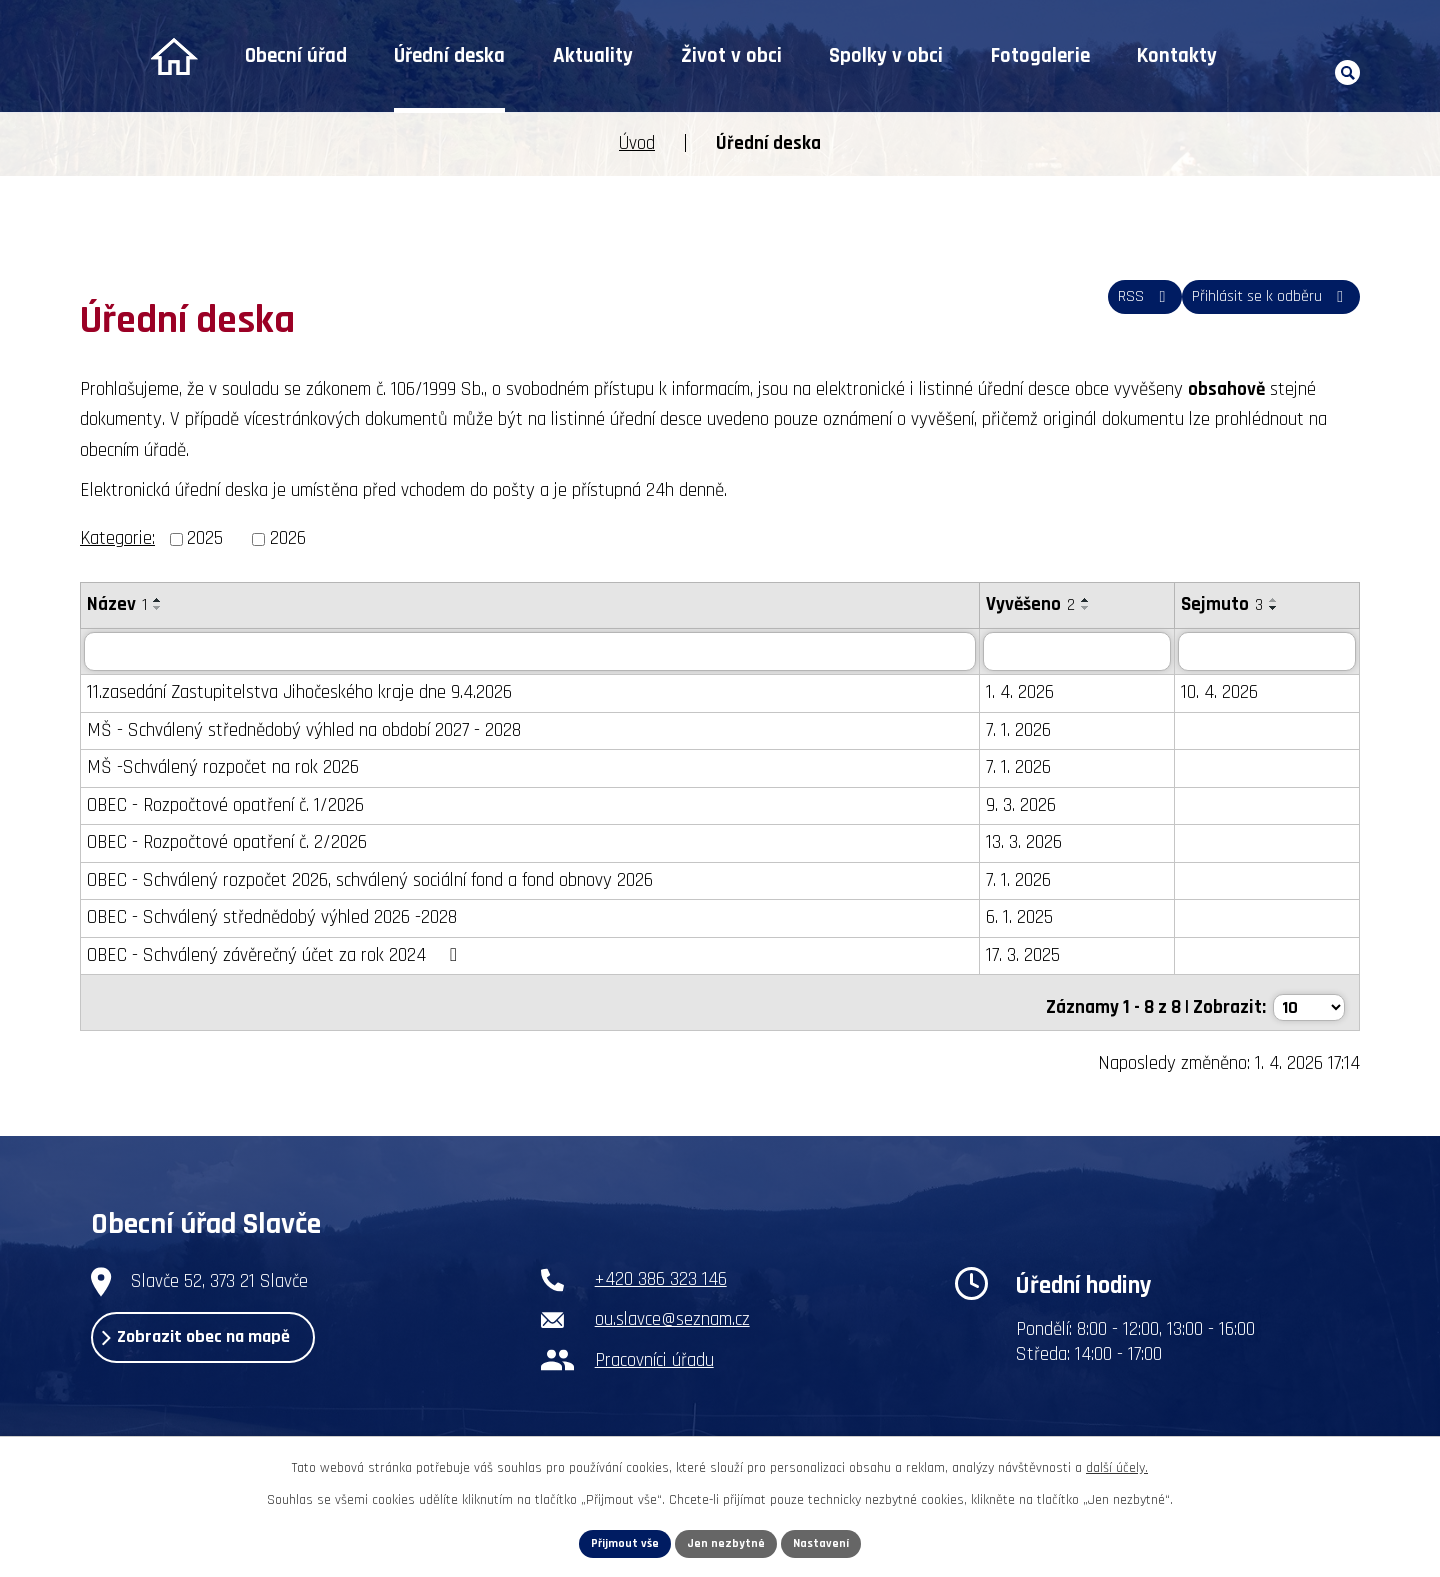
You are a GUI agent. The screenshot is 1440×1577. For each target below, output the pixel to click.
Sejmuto (1222, 604)
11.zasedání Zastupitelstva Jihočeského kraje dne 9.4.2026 (299, 693)
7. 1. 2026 (1018, 730)
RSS (1107, 307)
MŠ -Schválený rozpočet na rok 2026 (223, 768)
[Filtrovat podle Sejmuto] (1267, 652)
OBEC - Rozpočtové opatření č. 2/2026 (227, 843)
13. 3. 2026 (1024, 843)
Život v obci (731, 56)
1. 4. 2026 (1020, 693)
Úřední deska (449, 56)
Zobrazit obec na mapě (233, 1346)
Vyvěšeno (1030, 604)
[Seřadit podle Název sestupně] (158, 608)
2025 (205, 538)
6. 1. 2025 (1019, 918)
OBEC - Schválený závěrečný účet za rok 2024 (275, 955)
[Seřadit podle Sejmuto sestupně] (1274, 608)
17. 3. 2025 (1023, 955)
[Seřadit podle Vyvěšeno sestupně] (1086, 608)
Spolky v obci (886, 56)
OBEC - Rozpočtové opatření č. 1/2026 (225, 805)
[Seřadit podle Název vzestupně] (158, 600)
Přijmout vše (616, 1541)
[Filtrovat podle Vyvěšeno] (1077, 652)
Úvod (173, 56)
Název (117, 604)
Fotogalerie (1040, 56)
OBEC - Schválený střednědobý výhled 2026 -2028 (272, 918)
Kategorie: (117, 538)
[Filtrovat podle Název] (530, 652)
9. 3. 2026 (1021, 805)
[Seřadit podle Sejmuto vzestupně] (1274, 600)
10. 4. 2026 (1219, 693)
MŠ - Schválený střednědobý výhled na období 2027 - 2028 (304, 730)
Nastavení (831, 1541)
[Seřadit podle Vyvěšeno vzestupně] (1086, 600)
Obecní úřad (296, 56)
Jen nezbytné (727, 1541)
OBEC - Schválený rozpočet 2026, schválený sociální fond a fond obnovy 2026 (370, 880)
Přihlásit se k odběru (1258, 307)
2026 (288, 538)
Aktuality (593, 56)
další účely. (1117, 1462)
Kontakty (1177, 56)
